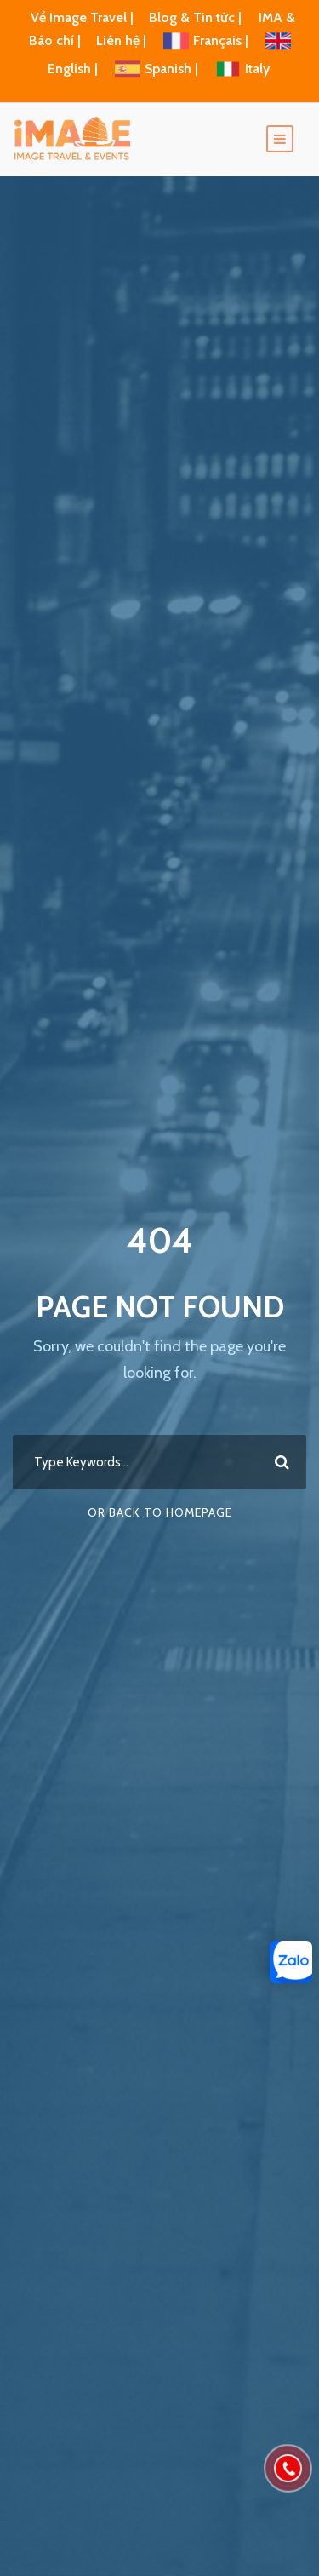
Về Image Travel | (82, 17)
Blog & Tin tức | (197, 17)
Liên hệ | (123, 40)
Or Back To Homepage (160, 1512)
